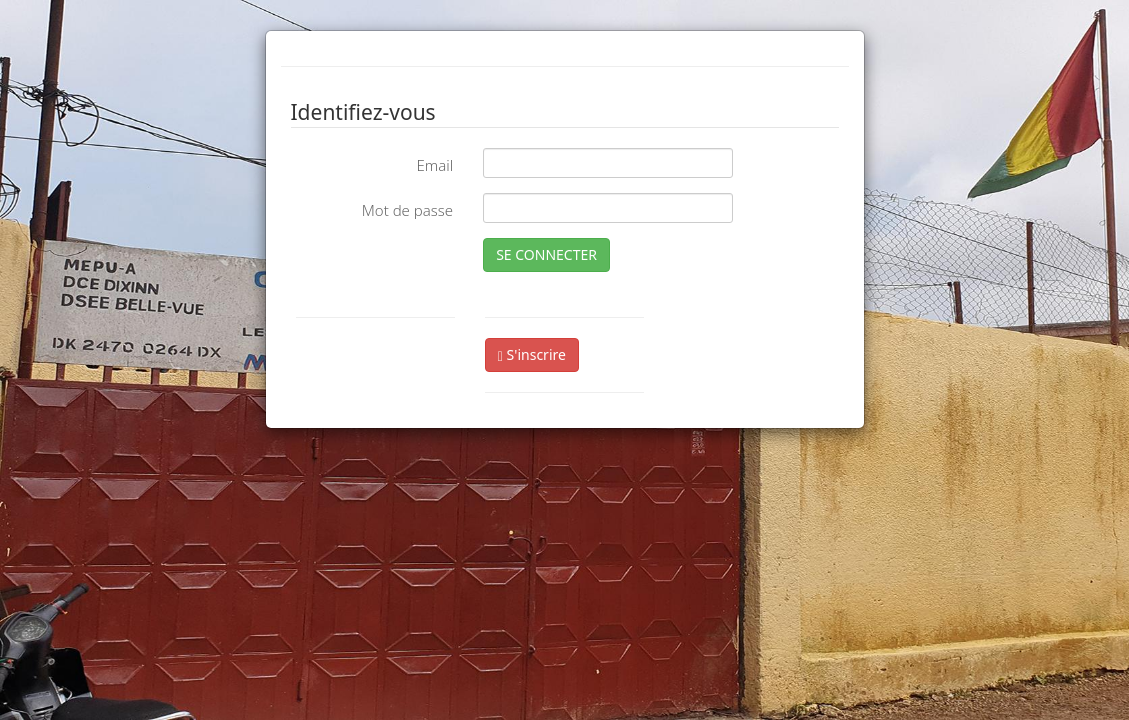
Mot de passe (407, 210)
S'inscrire (532, 354)
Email (434, 165)
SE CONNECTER (546, 254)
